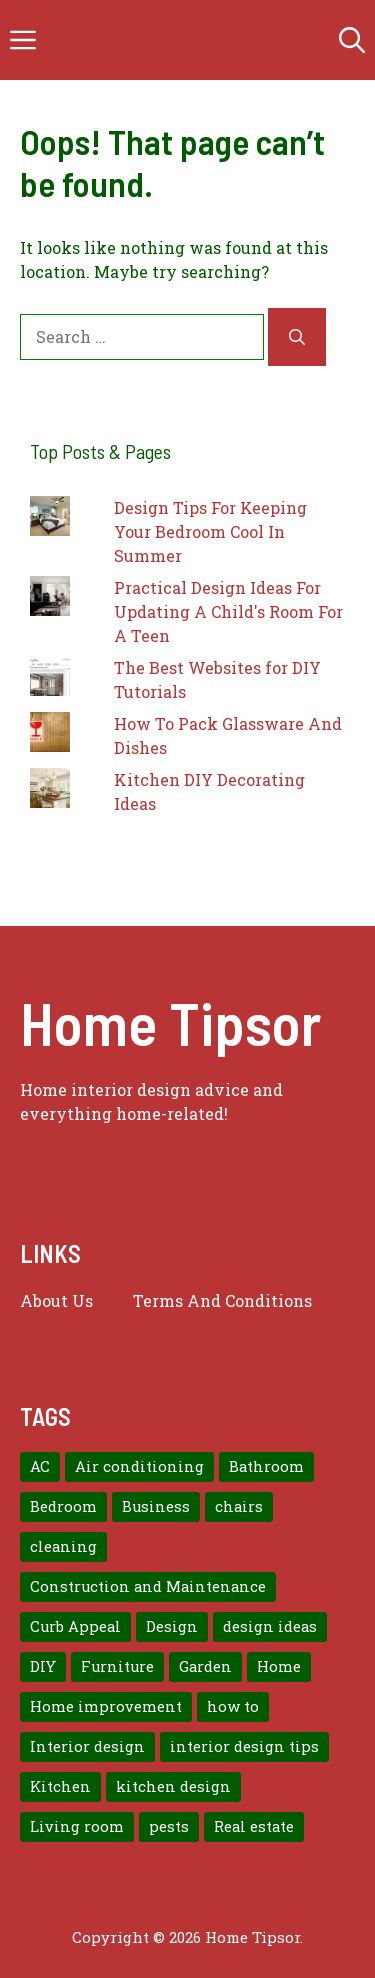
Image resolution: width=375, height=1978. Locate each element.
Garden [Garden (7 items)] (205, 1666)
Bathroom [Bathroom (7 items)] (266, 1466)
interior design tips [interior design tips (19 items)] (244, 1746)
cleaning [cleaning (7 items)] (63, 1546)
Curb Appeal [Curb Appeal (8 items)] (75, 1626)
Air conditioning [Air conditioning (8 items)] (139, 1466)
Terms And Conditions (222, 1300)
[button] (352, 40)
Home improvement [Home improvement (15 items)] (106, 1706)
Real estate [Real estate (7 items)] (254, 1826)
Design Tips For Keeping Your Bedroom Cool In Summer (210, 531)
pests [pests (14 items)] (169, 1826)
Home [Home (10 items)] (279, 1666)
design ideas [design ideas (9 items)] (270, 1626)
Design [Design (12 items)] (172, 1626)
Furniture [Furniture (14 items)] (117, 1666)
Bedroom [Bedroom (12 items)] (63, 1506)
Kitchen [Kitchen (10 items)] (60, 1786)
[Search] (297, 337)
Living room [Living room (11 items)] (77, 1826)
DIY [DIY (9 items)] (43, 1666)
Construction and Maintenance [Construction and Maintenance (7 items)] (148, 1586)
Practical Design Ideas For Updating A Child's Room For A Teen (228, 611)
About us (56, 1300)
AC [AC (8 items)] (40, 1466)
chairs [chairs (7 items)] (239, 1506)
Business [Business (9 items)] (156, 1506)
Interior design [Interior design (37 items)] (87, 1746)
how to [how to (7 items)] (233, 1706)
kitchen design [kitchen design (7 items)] (173, 1786)
